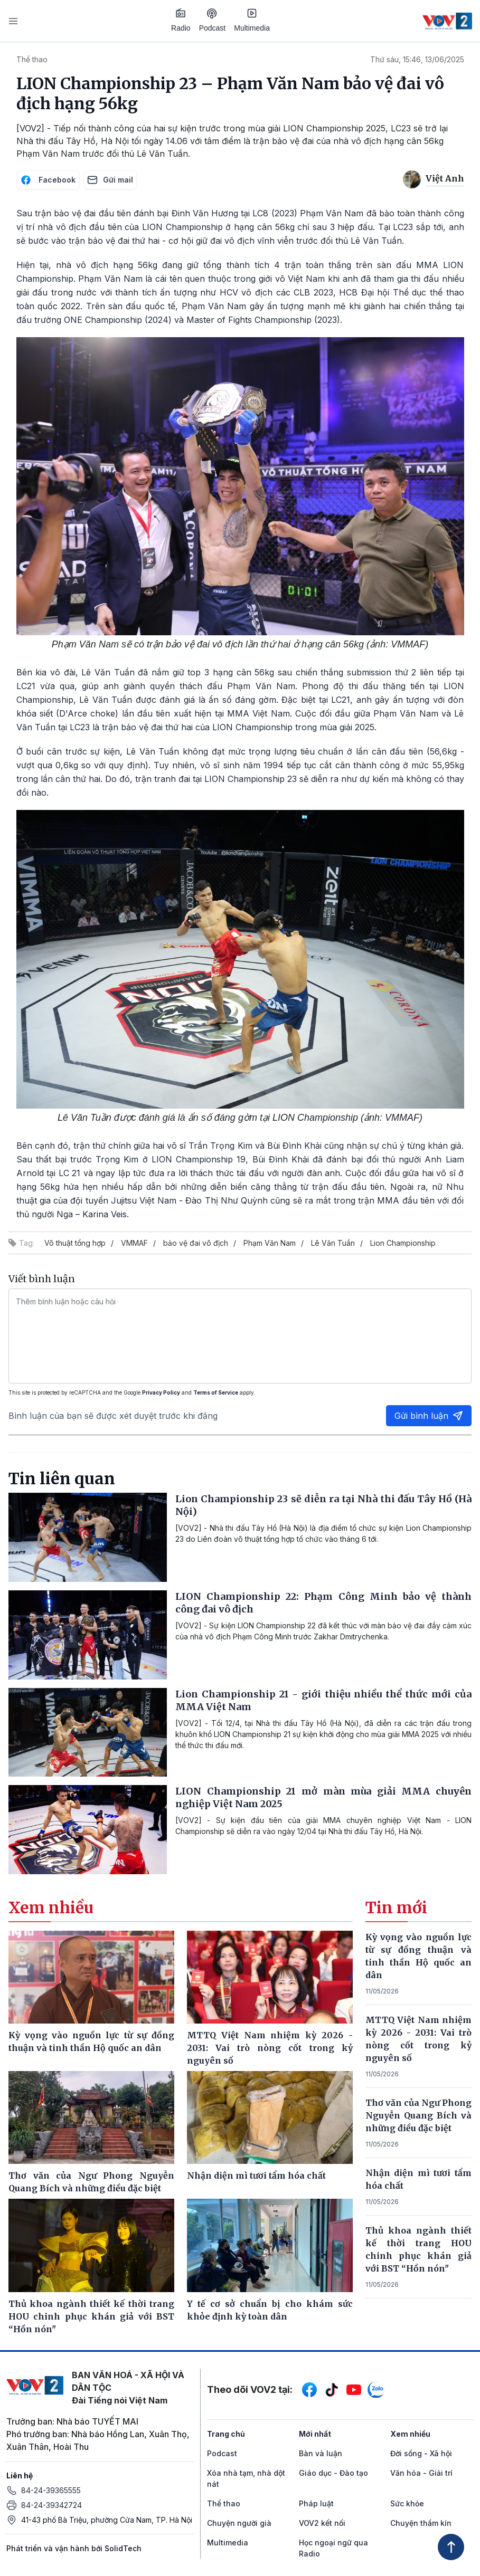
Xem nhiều (410, 2433)
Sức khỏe (407, 2503)
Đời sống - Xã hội (421, 2453)
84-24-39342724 (51, 2505)
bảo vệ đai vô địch (195, 1242)
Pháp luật (316, 2503)
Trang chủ (226, 2433)
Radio (181, 20)
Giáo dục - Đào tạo (333, 2472)
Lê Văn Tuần (333, 1242)
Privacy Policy (161, 1392)
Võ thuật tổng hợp (75, 1242)
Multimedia (252, 20)
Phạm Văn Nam (269, 1242)
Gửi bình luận (428, 1415)
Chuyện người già (239, 2522)
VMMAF (134, 1242)
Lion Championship (403, 1242)
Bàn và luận (320, 2453)
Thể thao (32, 59)
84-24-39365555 (51, 2490)
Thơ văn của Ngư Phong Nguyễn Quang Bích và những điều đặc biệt (418, 2115)
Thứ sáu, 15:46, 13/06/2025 (417, 59)
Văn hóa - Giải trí (421, 2472)
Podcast (212, 20)
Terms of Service (215, 1392)
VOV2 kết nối (322, 2522)
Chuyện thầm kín (420, 2522)
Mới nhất (315, 2433)
